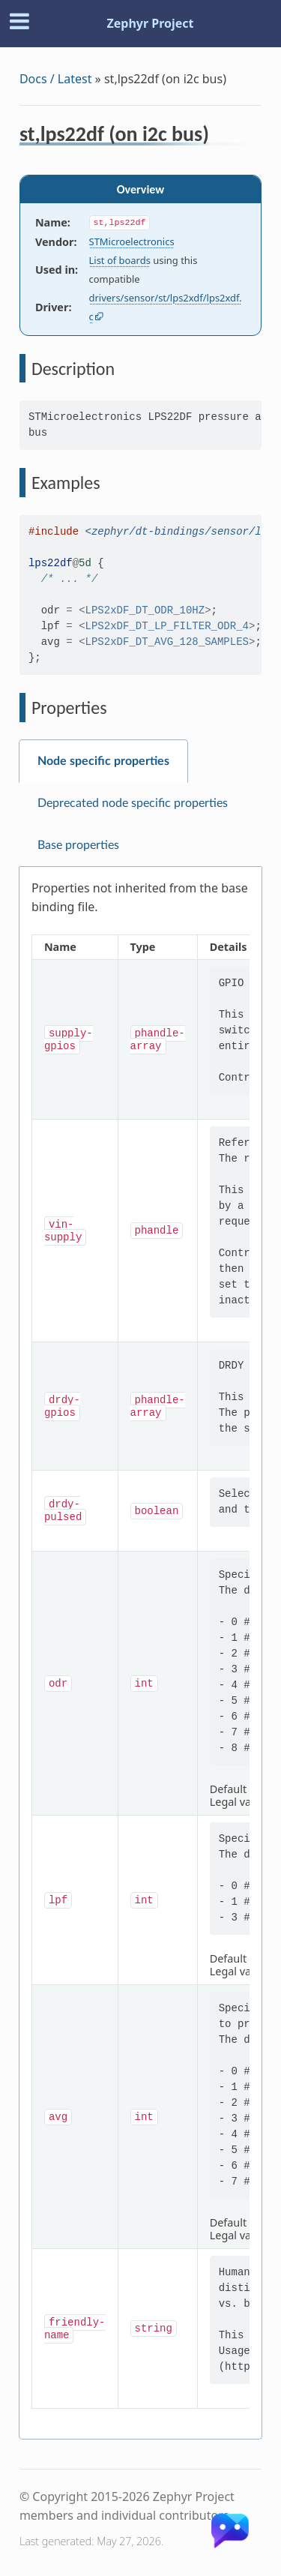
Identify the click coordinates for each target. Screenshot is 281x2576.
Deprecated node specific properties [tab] (132, 803)
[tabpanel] (140, 1653)
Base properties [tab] (78, 845)
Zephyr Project (149, 23)
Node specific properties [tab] (103, 761)
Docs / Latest (55, 78)
